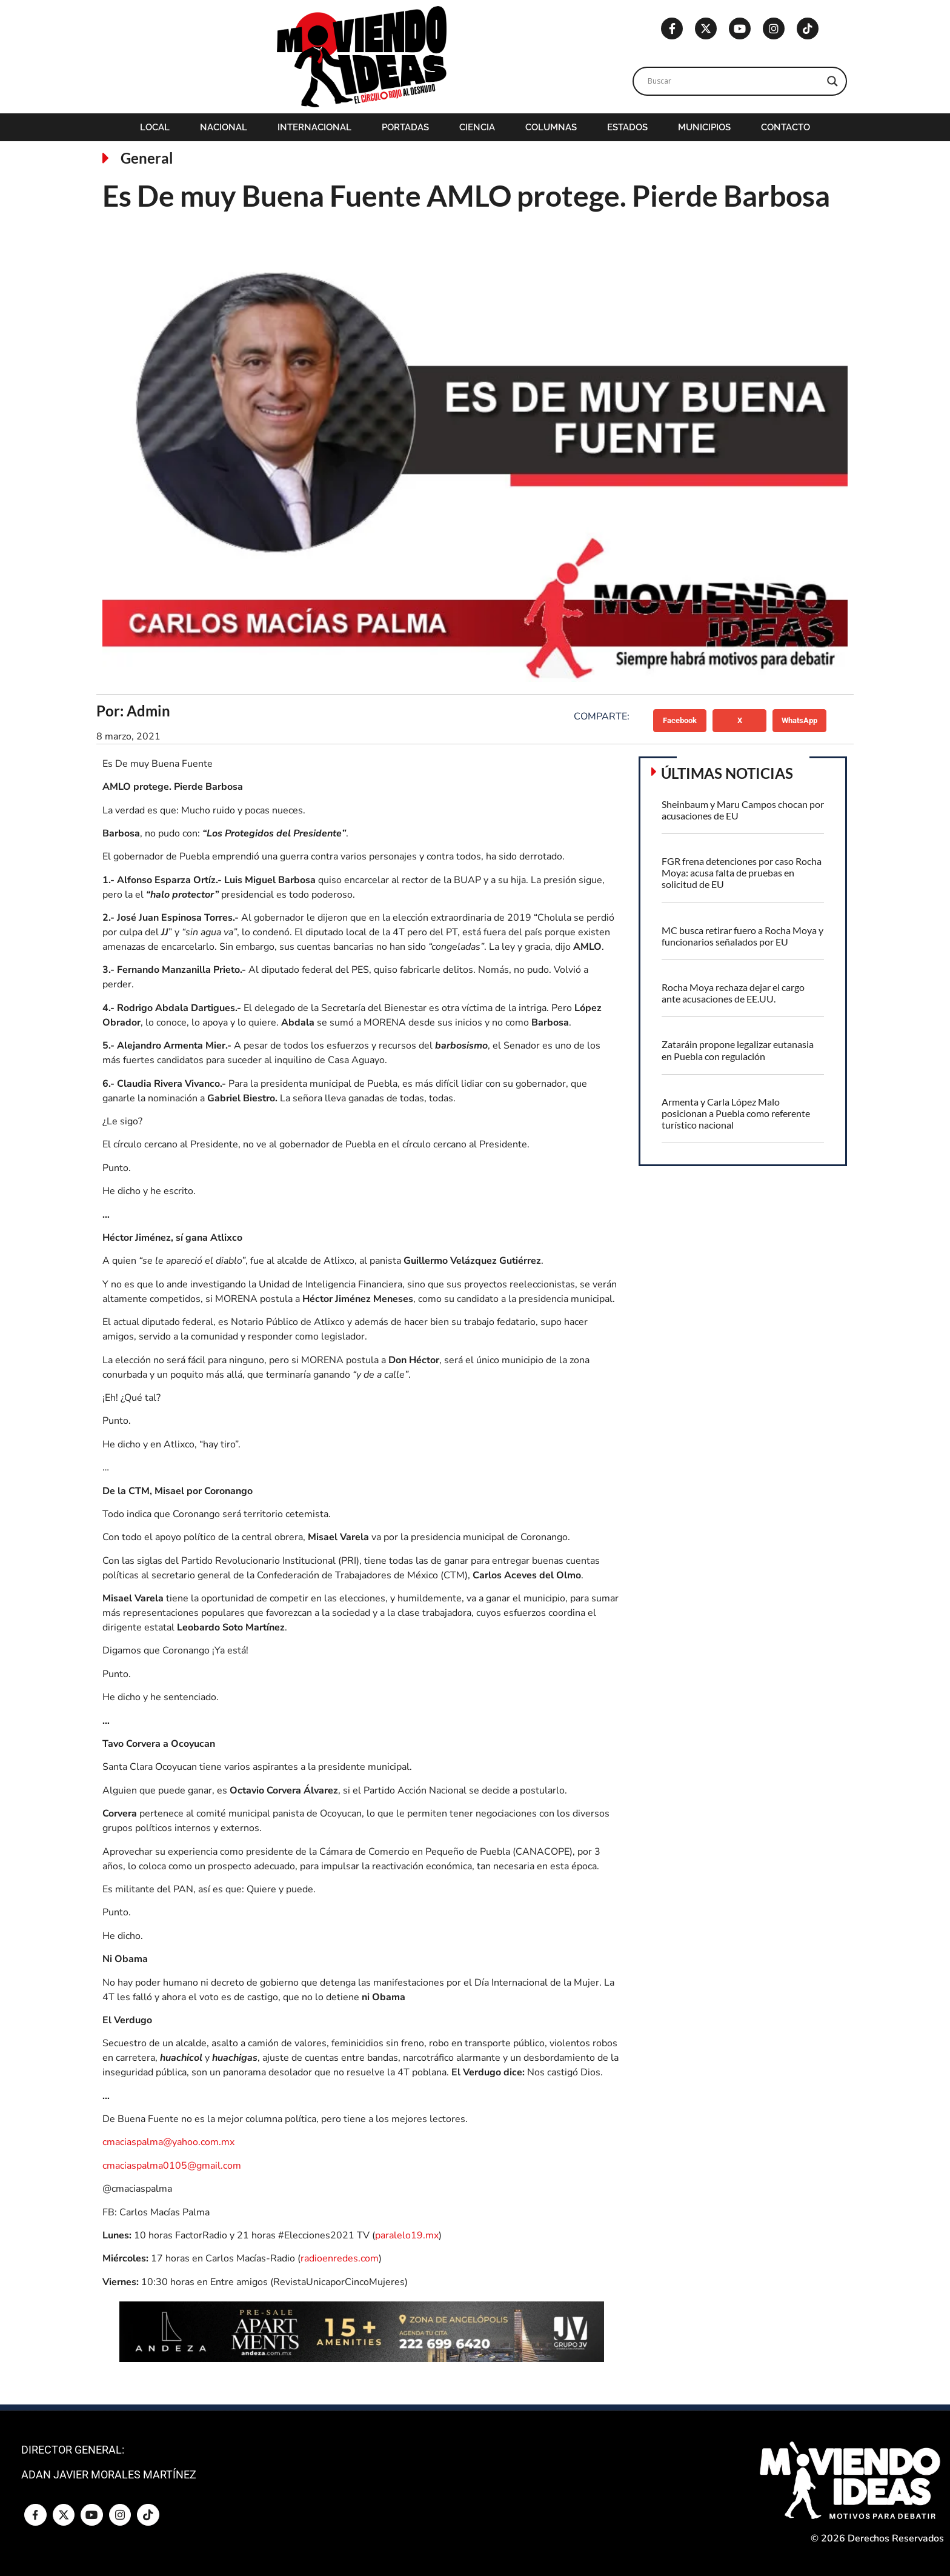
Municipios (704, 127)
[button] (680, 720)
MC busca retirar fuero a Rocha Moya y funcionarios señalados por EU (742, 935)
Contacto (785, 127)
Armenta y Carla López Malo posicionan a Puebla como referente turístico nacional (736, 1113)
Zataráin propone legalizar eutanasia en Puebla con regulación (738, 1049)
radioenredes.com (340, 2258)
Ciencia (477, 127)
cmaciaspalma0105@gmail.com (171, 2165)
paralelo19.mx (407, 2235)
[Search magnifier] (832, 81)
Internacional (314, 127)
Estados (627, 127)
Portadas (405, 127)
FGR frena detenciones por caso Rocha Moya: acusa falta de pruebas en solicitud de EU (742, 872)
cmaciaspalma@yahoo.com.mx (168, 2142)
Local (155, 127)
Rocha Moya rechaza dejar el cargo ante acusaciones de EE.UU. (733, 992)
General (147, 158)
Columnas (551, 127)
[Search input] (734, 81)
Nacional (223, 127)
